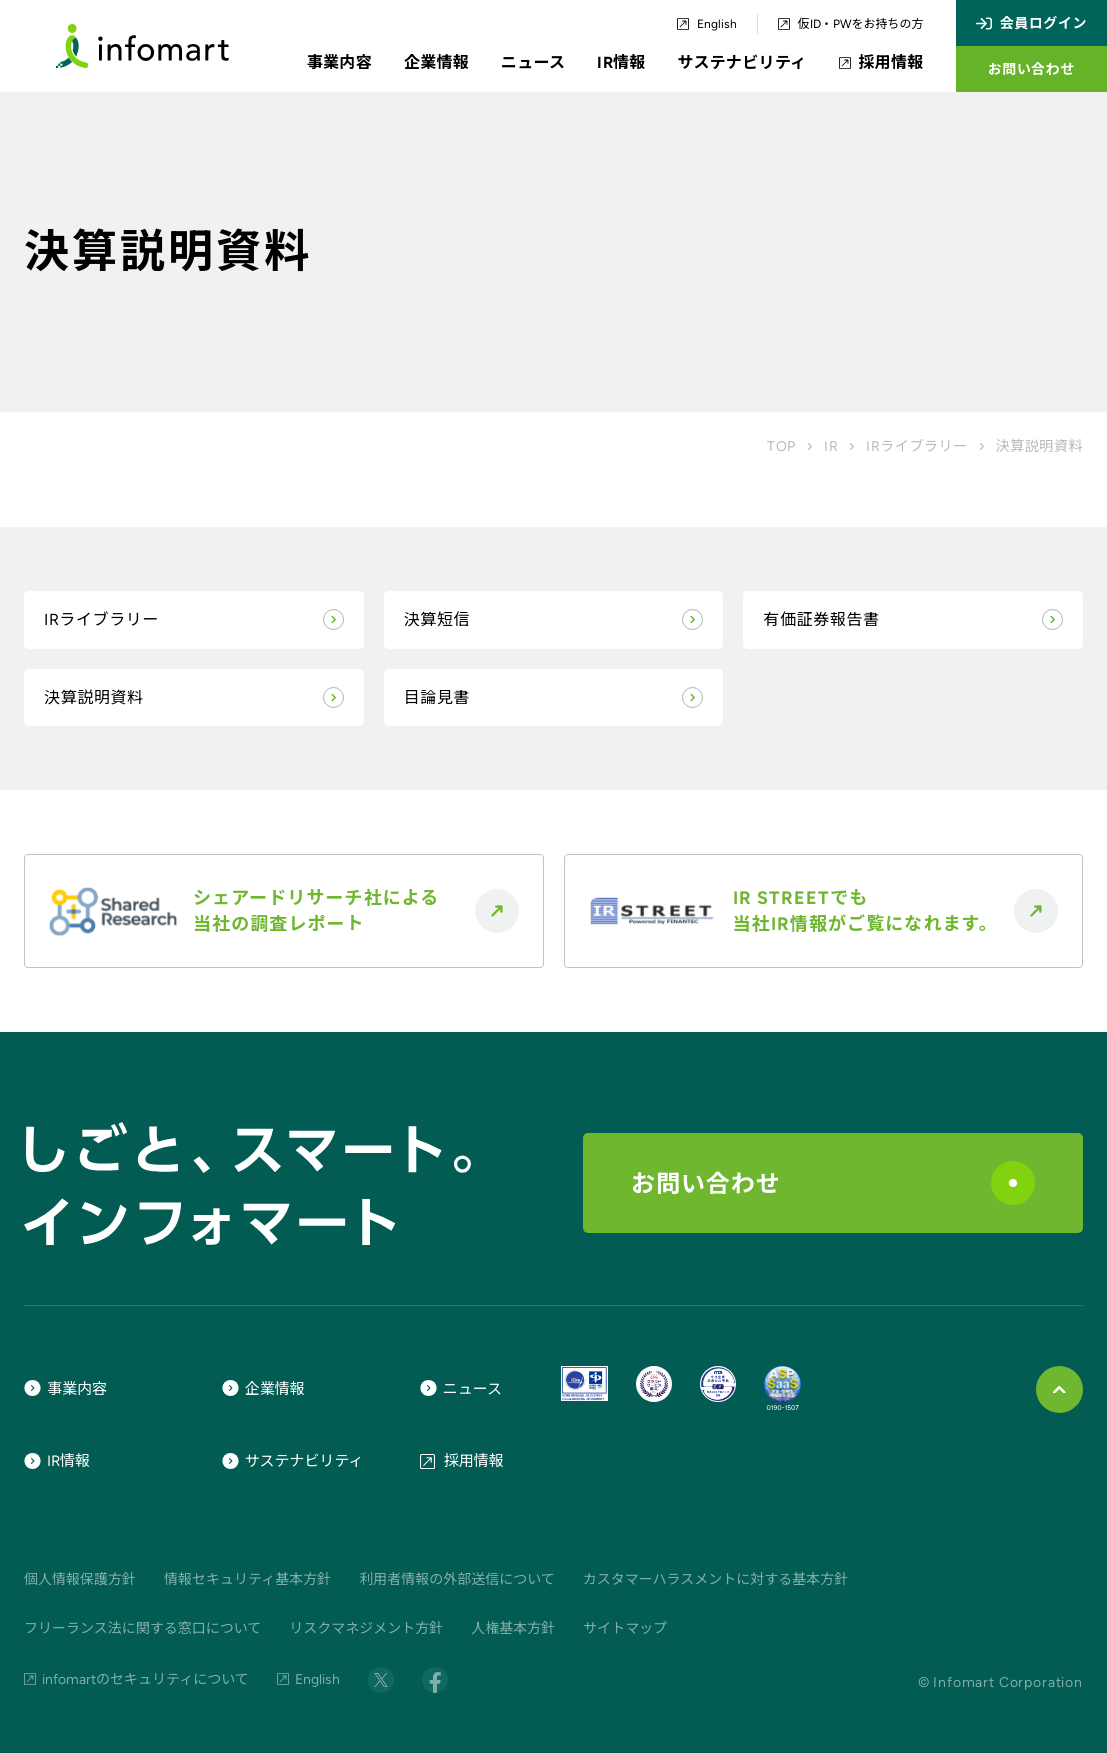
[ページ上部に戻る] (1059, 1389)
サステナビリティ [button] (742, 62)
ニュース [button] (533, 62)
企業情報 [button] (436, 62)
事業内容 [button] (339, 62)
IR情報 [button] (621, 62)
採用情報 (881, 63)
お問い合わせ (833, 1183)
